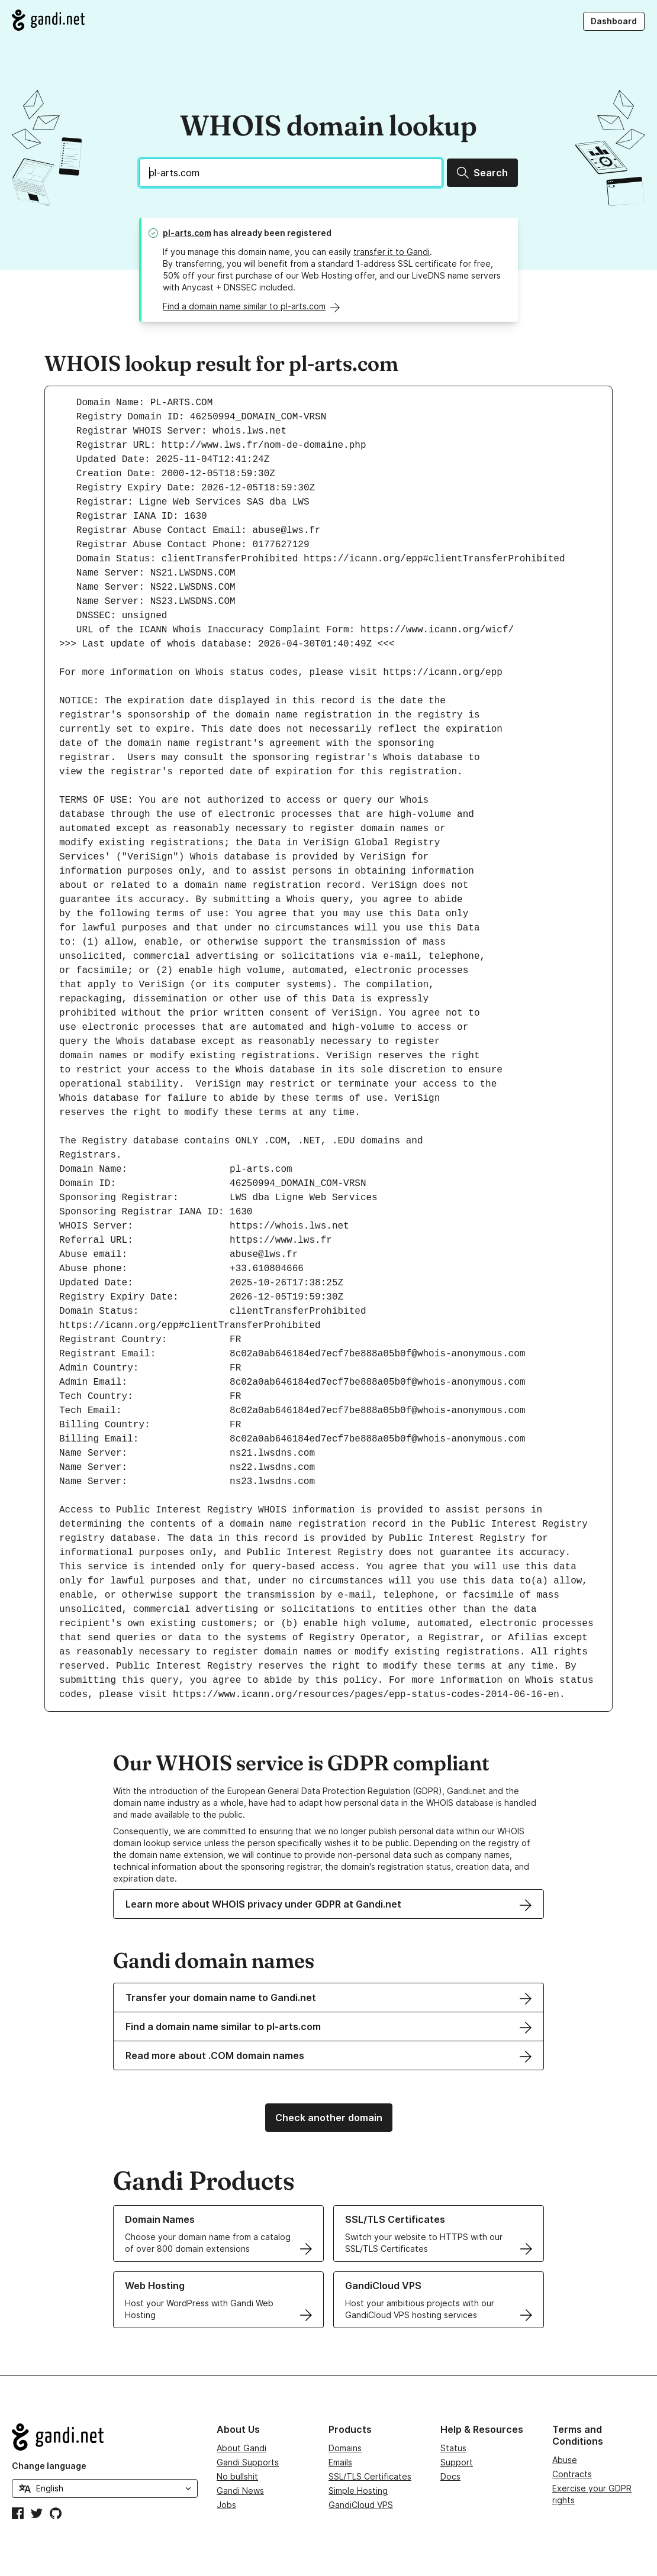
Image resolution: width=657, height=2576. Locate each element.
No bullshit (237, 2476)
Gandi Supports (248, 2462)
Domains (345, 2448)
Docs (450, 2476)
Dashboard (614, 21)
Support (456, 2462)
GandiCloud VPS (360, 2505)
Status (453, 2448)
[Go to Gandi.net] (48, 20)
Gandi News (240, 2490)
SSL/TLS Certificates (369, 2476)
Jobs (226, 2505)
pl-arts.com (187, 233)
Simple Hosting (358, 2490)
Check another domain (328, 2117)
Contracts (572, 2474)
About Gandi (241, 2448)
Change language (49, 2466)
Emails (340, 2462)
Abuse (564, 2460)
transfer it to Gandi (391, 252)
